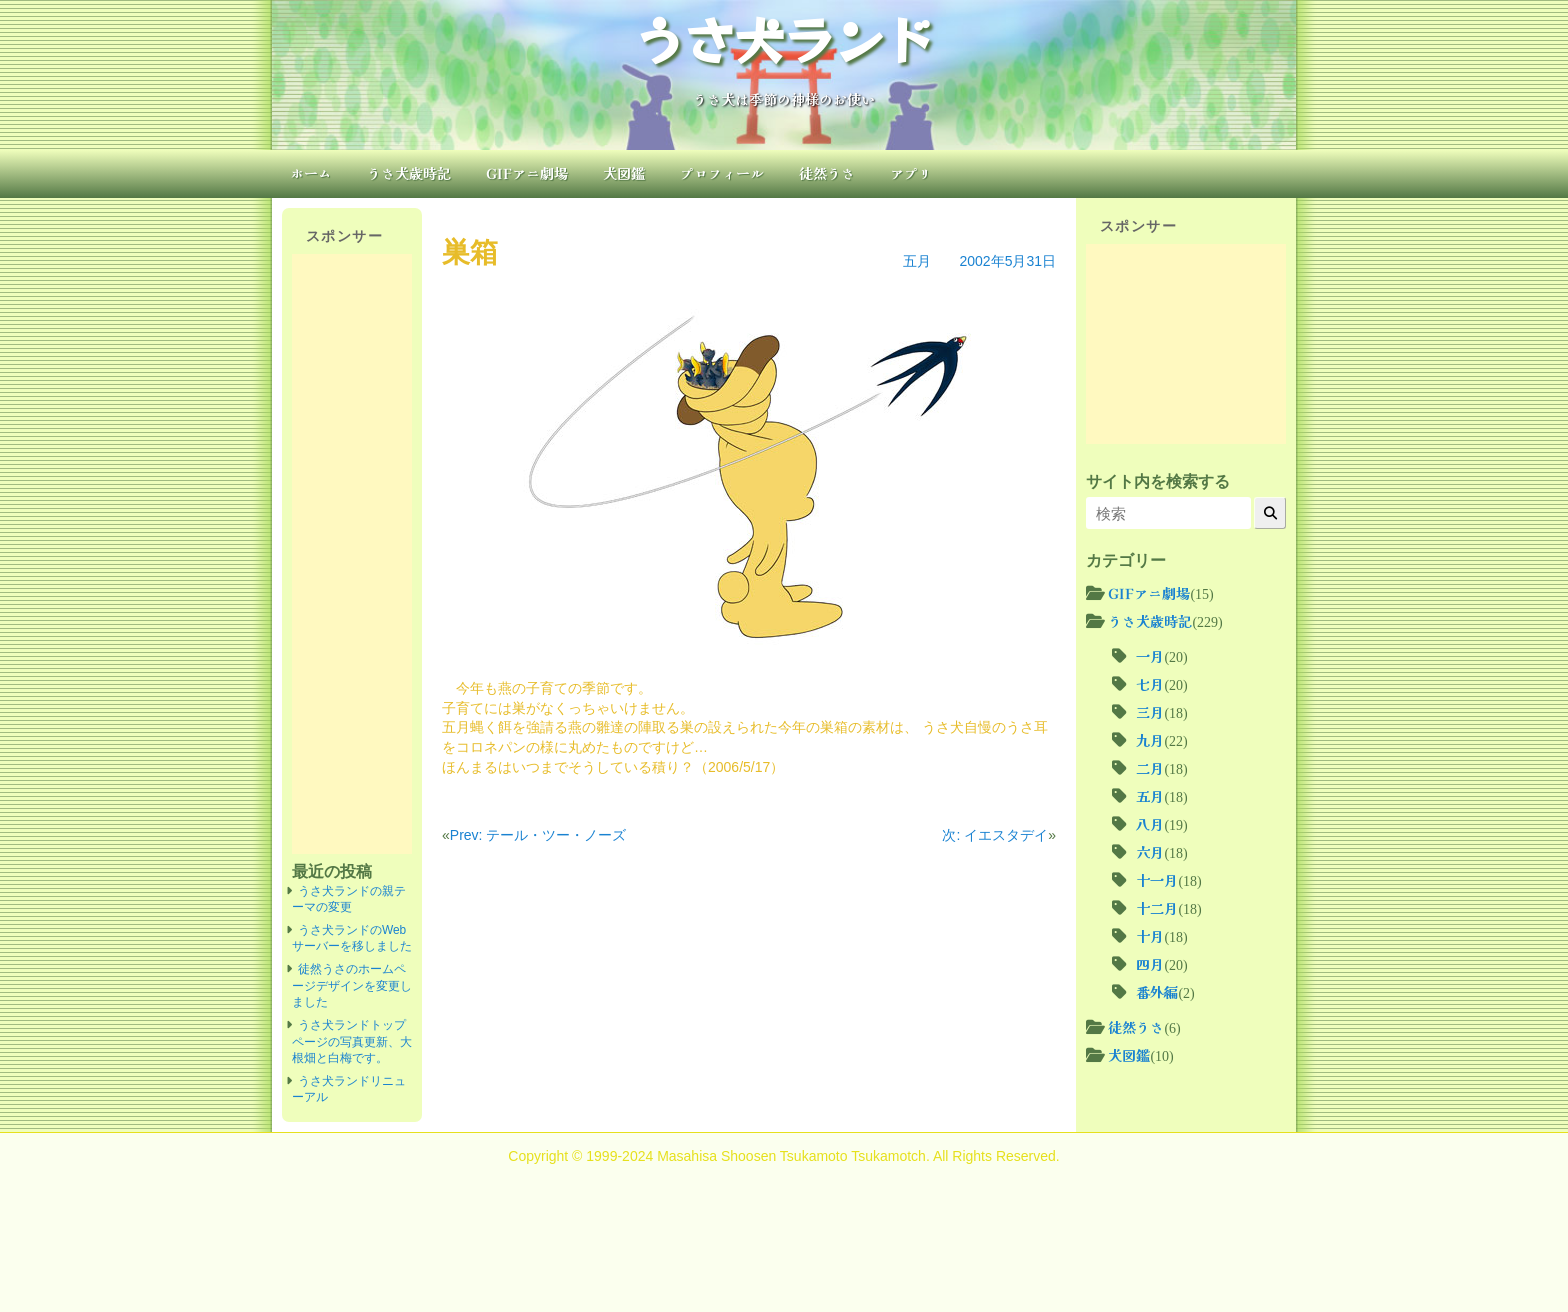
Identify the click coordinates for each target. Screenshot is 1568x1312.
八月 (1150, 824)
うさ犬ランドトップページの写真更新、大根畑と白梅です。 (352, 1041)
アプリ (911, 173)
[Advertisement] (352, 554)
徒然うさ (827, 173)
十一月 (1157, 880)
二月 (1150, 768)
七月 (1150, 684)
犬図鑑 (624, 173)
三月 (1150, 712)
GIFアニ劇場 (527, 173)
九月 (1150, 740)
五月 (917, 261)
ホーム (311, 173)
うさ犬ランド (784, 38)
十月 (1150, 936)
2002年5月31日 (1007, 261)
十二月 (1157, 908)
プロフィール (722, 173)
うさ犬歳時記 (409, 173)
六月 (1150, 852)
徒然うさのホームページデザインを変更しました (352, 985)
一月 (1150, 656)
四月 (1150, 964)
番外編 (1157, 992)
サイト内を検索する (1158, 481)
